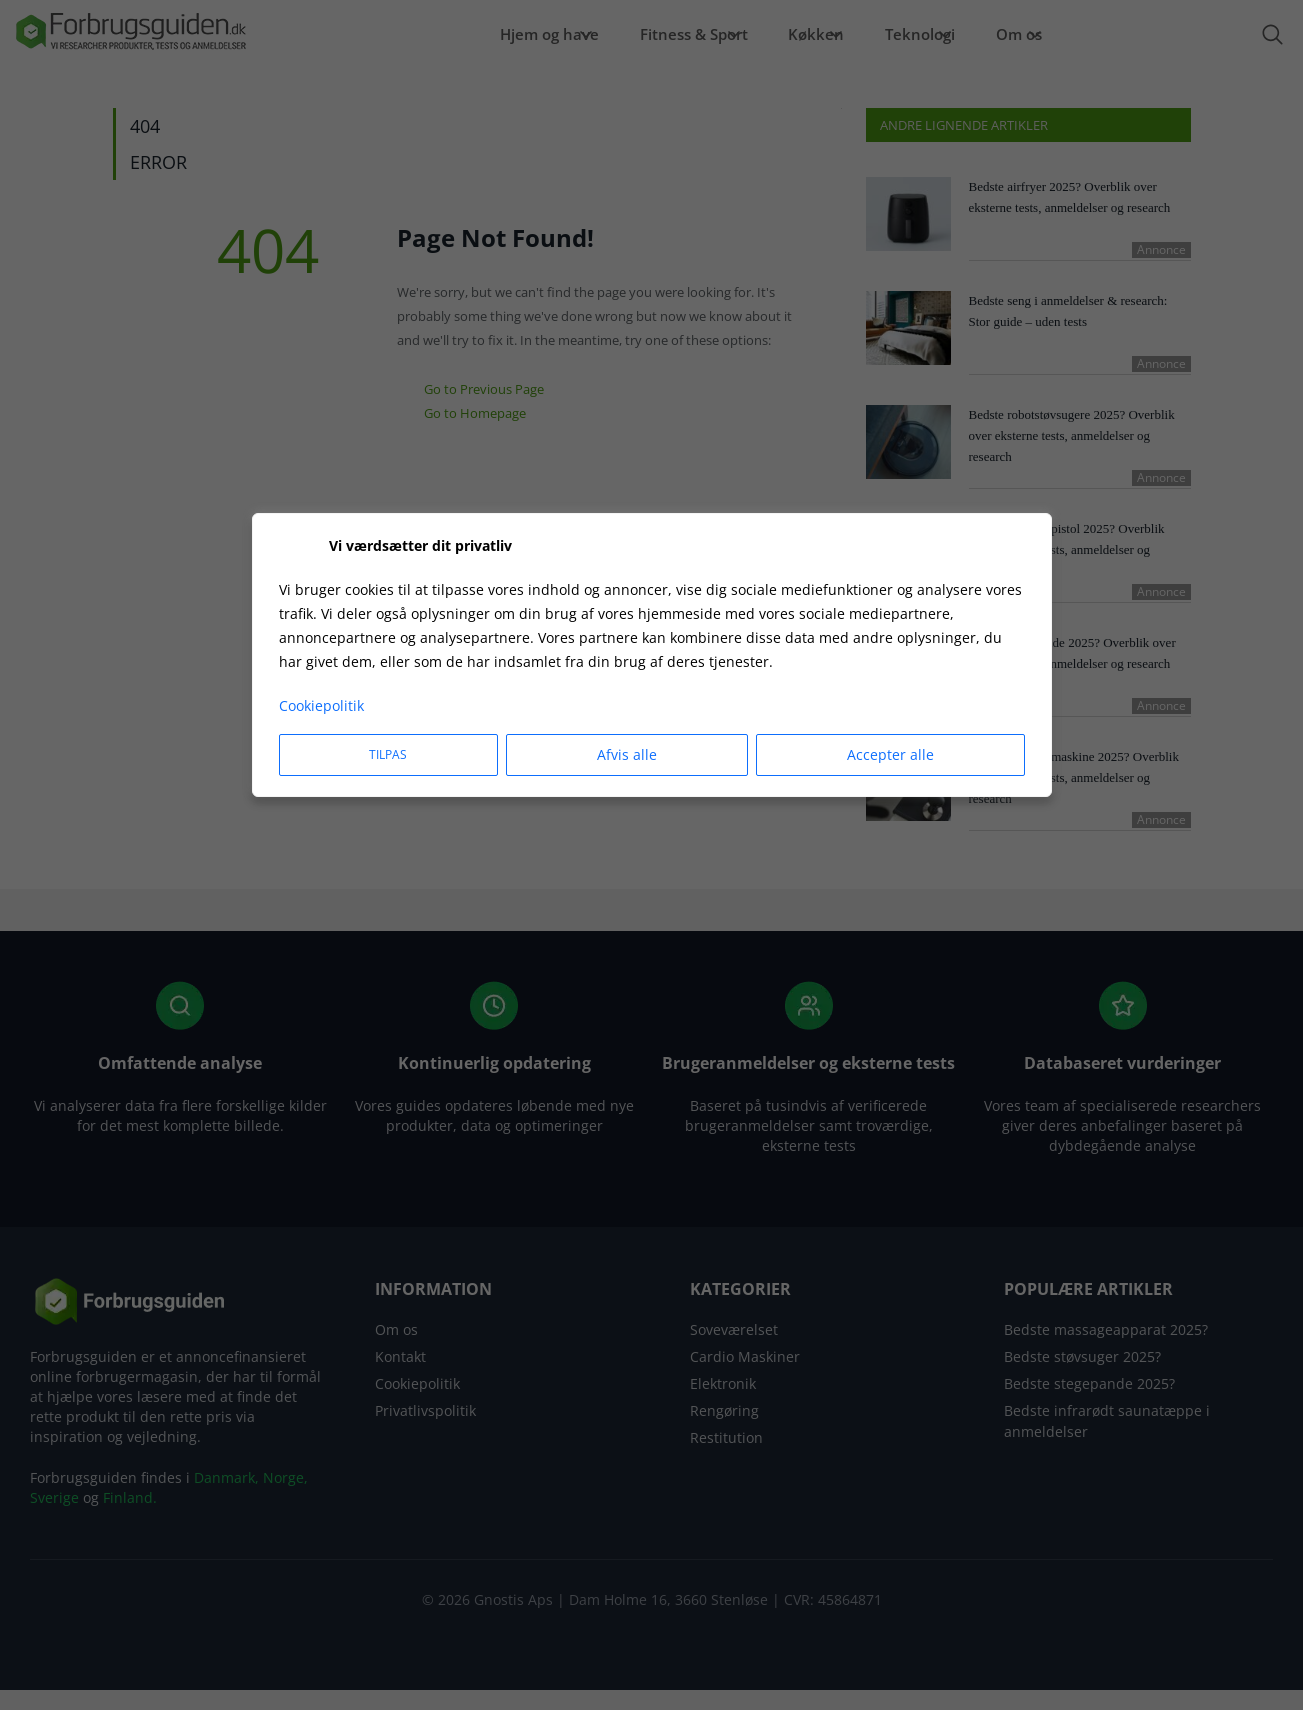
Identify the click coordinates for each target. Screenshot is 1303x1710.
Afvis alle (627, 754)
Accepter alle (890, 754)
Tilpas (388, 754)
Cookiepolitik (321, 705)
